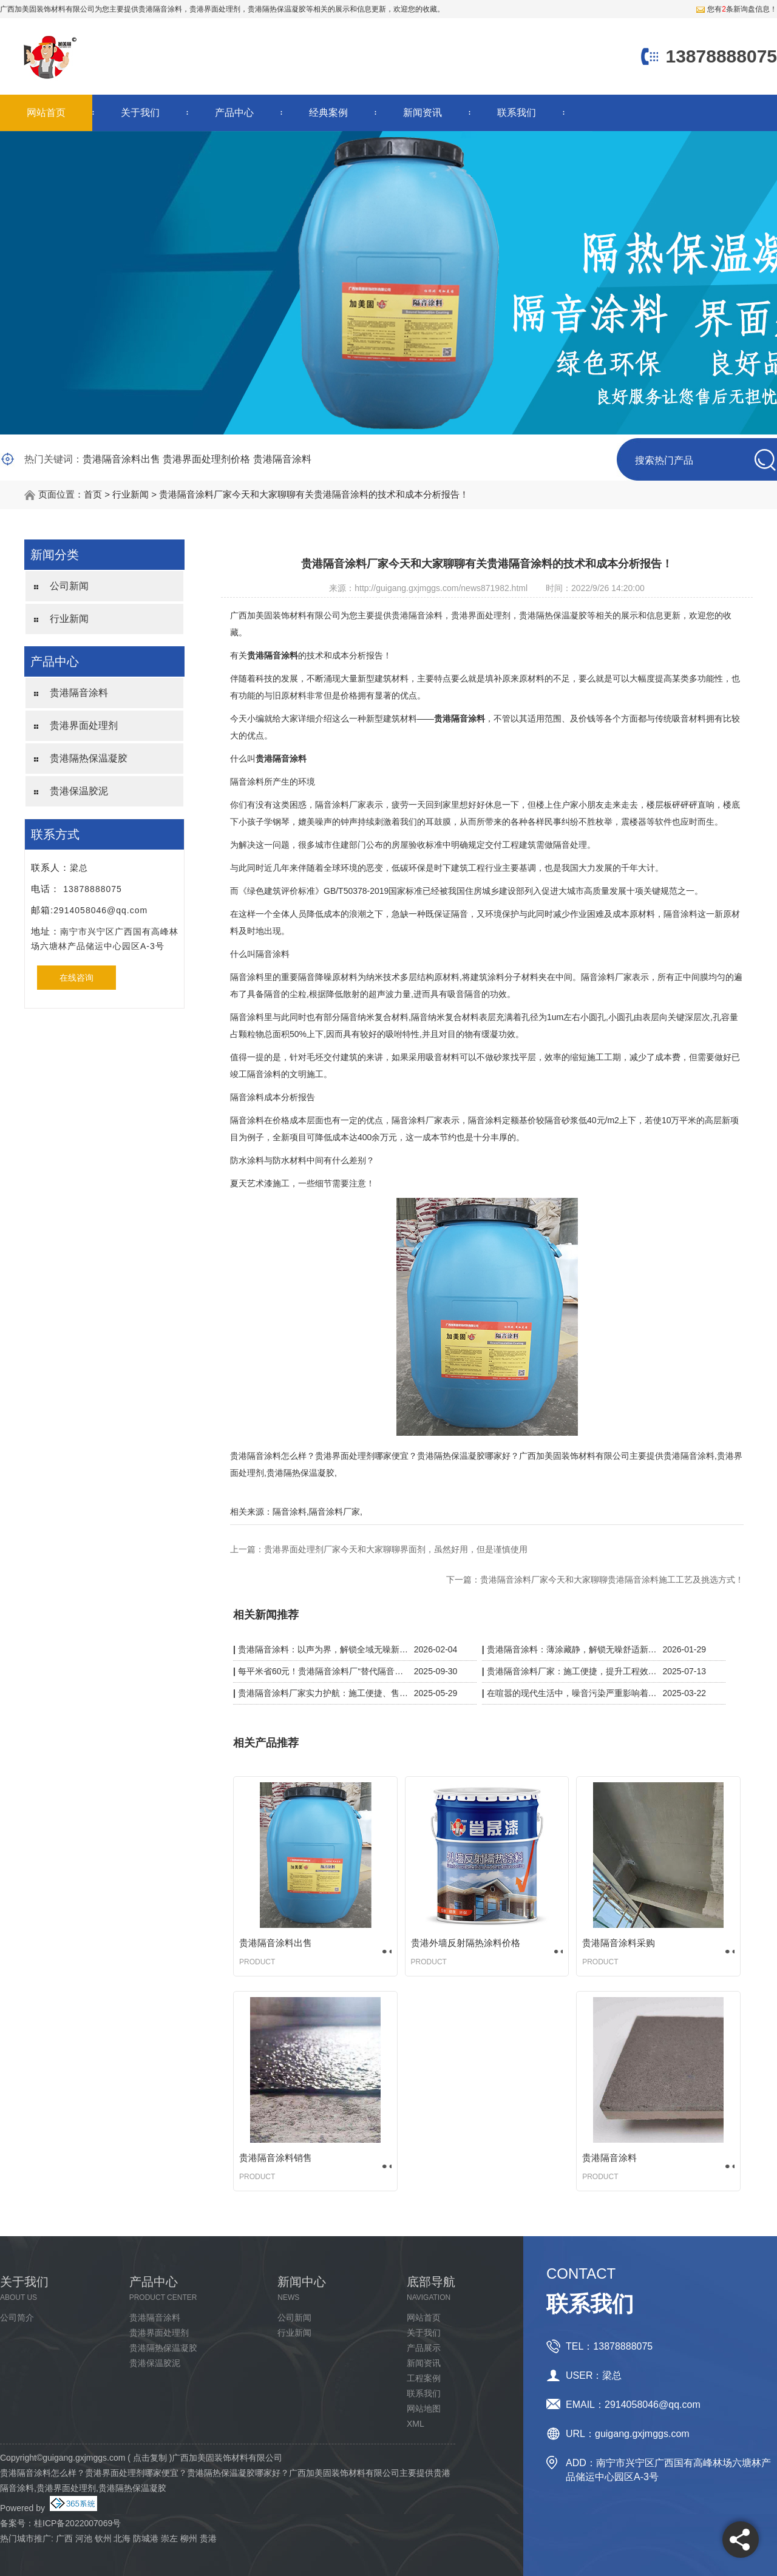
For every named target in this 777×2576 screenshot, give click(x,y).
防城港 (145, 2538)
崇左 (169, 2538)
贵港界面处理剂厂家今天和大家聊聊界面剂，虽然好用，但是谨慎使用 (396, 1549)
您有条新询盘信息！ (736, 9)
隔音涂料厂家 (334, 1511)
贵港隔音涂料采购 (618, 1943)
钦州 (103, 2538)
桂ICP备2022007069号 (77, 2523)
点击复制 (150, 2458)
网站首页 (46, 112)
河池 (83, 2538)
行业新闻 (130, 494)
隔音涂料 (290, 1511)
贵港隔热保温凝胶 (88, 758)
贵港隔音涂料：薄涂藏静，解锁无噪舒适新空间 (572, 1649)
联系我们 (516, 112)
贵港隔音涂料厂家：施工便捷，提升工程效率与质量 (572, 1671)
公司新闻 (69, 586)
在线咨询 (76, 977)
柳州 (188, 2538)
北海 (122, 2538)
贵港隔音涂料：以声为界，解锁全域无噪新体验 (323, 1649)
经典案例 (328, 112)
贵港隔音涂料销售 (275, 2157)
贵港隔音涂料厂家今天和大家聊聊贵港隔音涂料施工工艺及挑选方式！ (612, 1579)
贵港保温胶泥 (79, 791)
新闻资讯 (422, 112)
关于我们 (140, 112)
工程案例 (424, 2378)
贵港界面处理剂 (84, 725)
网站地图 (424, 2408)
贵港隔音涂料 (160, 9)
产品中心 (234, 112)
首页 (93, 494)
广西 (64, 2538)
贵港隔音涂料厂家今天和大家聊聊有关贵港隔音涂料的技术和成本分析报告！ (314, 494)
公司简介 (17, 2317)
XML (415, 2424)
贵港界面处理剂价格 (206, 459)
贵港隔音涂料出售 (121, 459)
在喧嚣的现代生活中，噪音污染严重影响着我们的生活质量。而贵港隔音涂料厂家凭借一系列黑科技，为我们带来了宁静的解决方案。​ (572, 1693)
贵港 (208, 2538)
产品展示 (424, 2348)
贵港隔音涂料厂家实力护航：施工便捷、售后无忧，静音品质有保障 (323, 1693)
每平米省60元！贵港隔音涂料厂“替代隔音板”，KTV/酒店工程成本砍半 (323, 1671)
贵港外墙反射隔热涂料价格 (465, 1943)
